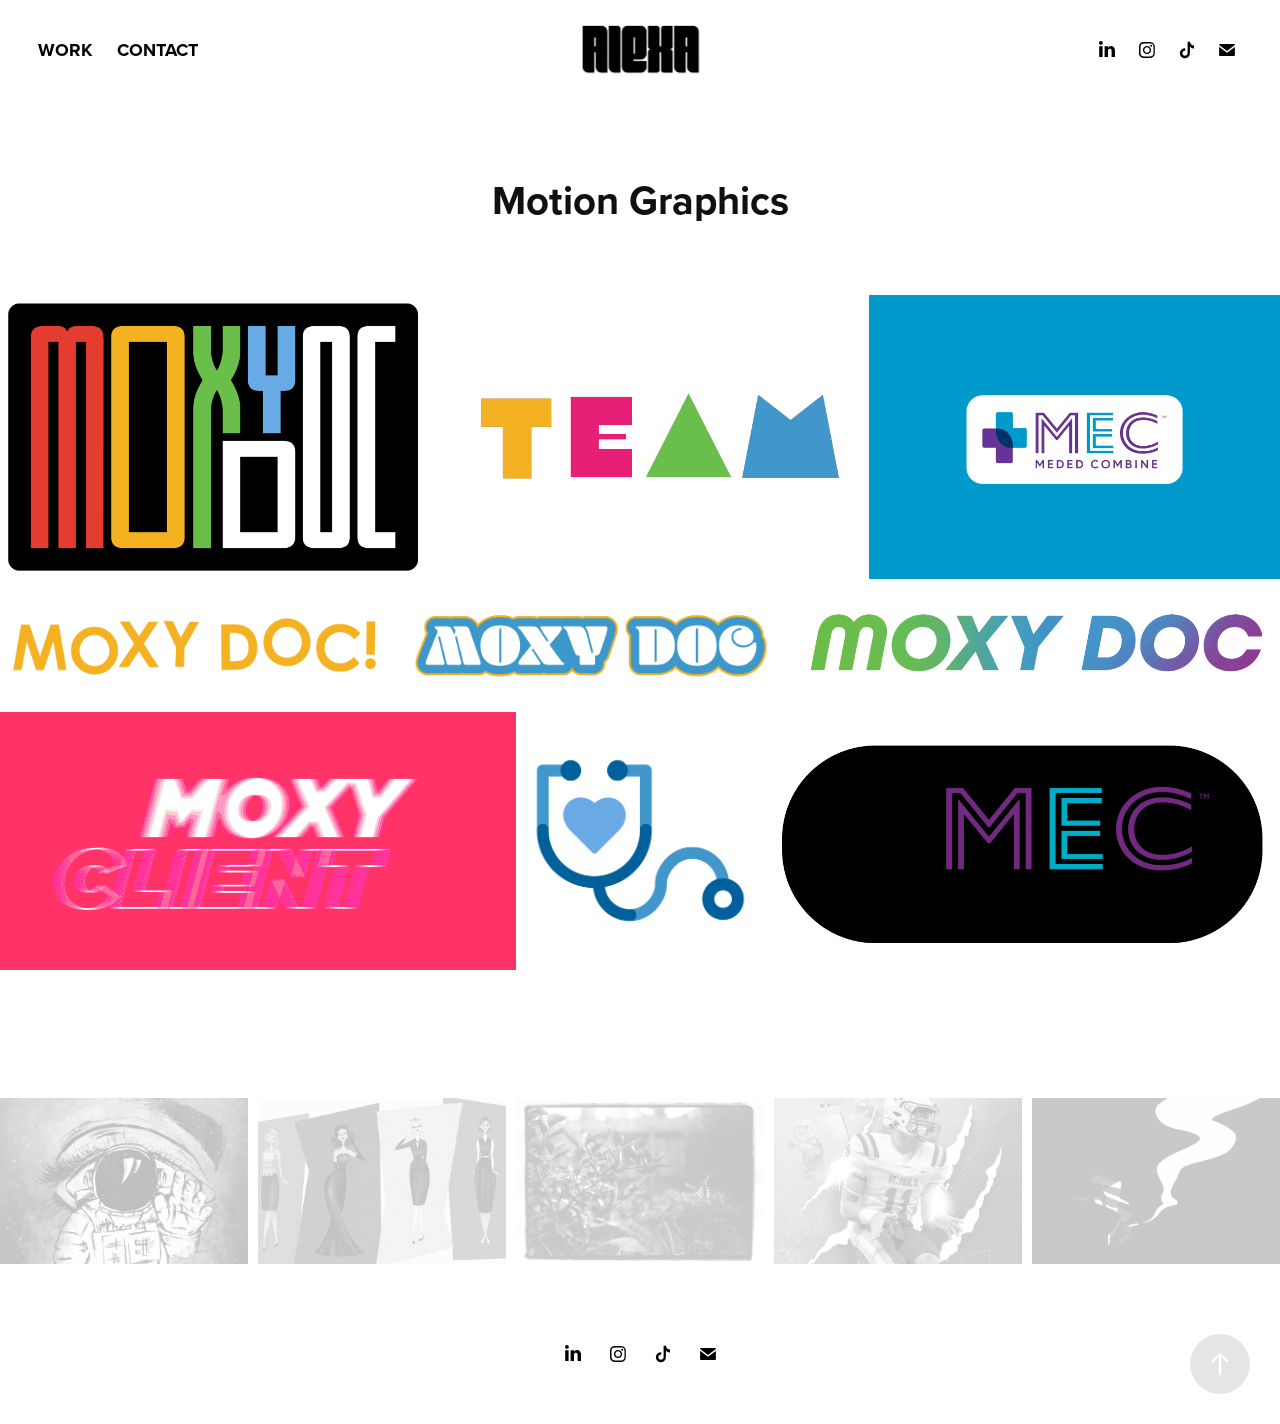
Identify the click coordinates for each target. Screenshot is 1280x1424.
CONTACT (157, 50)
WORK (65, 50)
